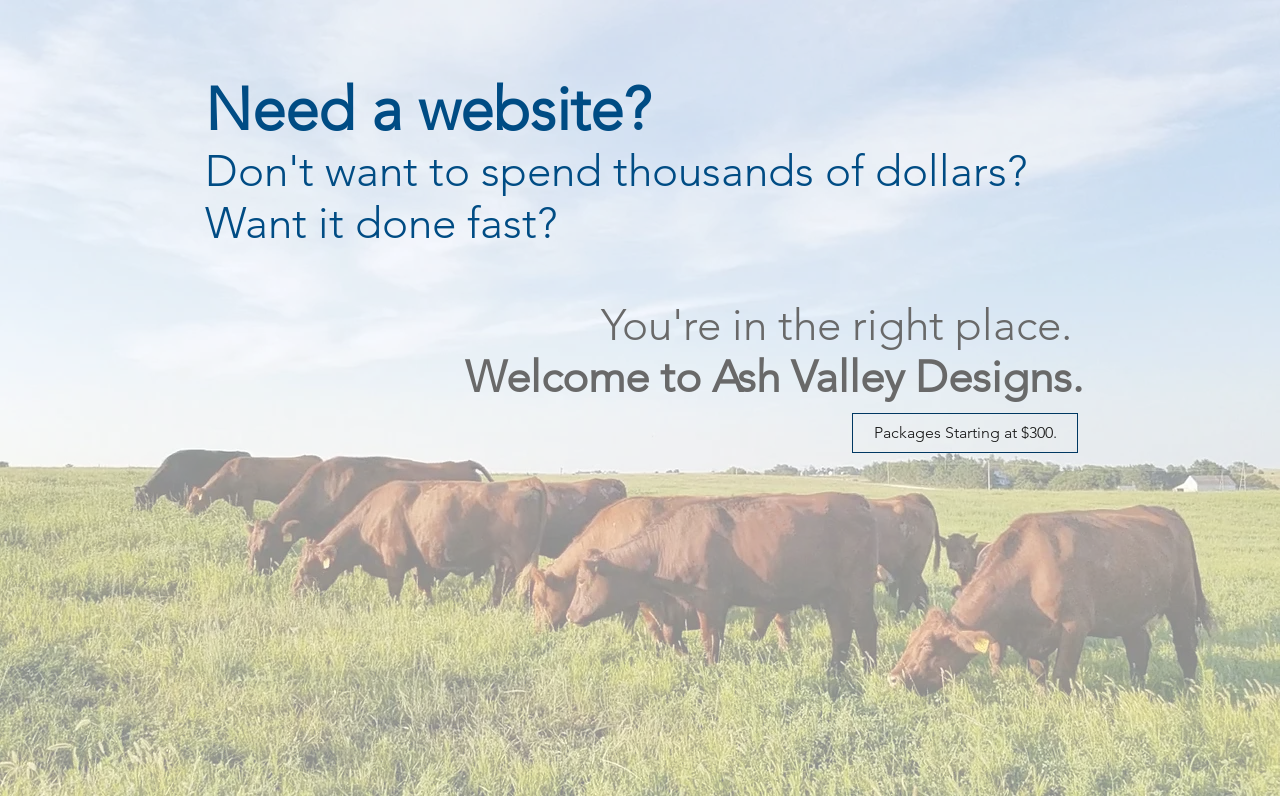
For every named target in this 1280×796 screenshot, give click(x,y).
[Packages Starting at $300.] (965, 433)
